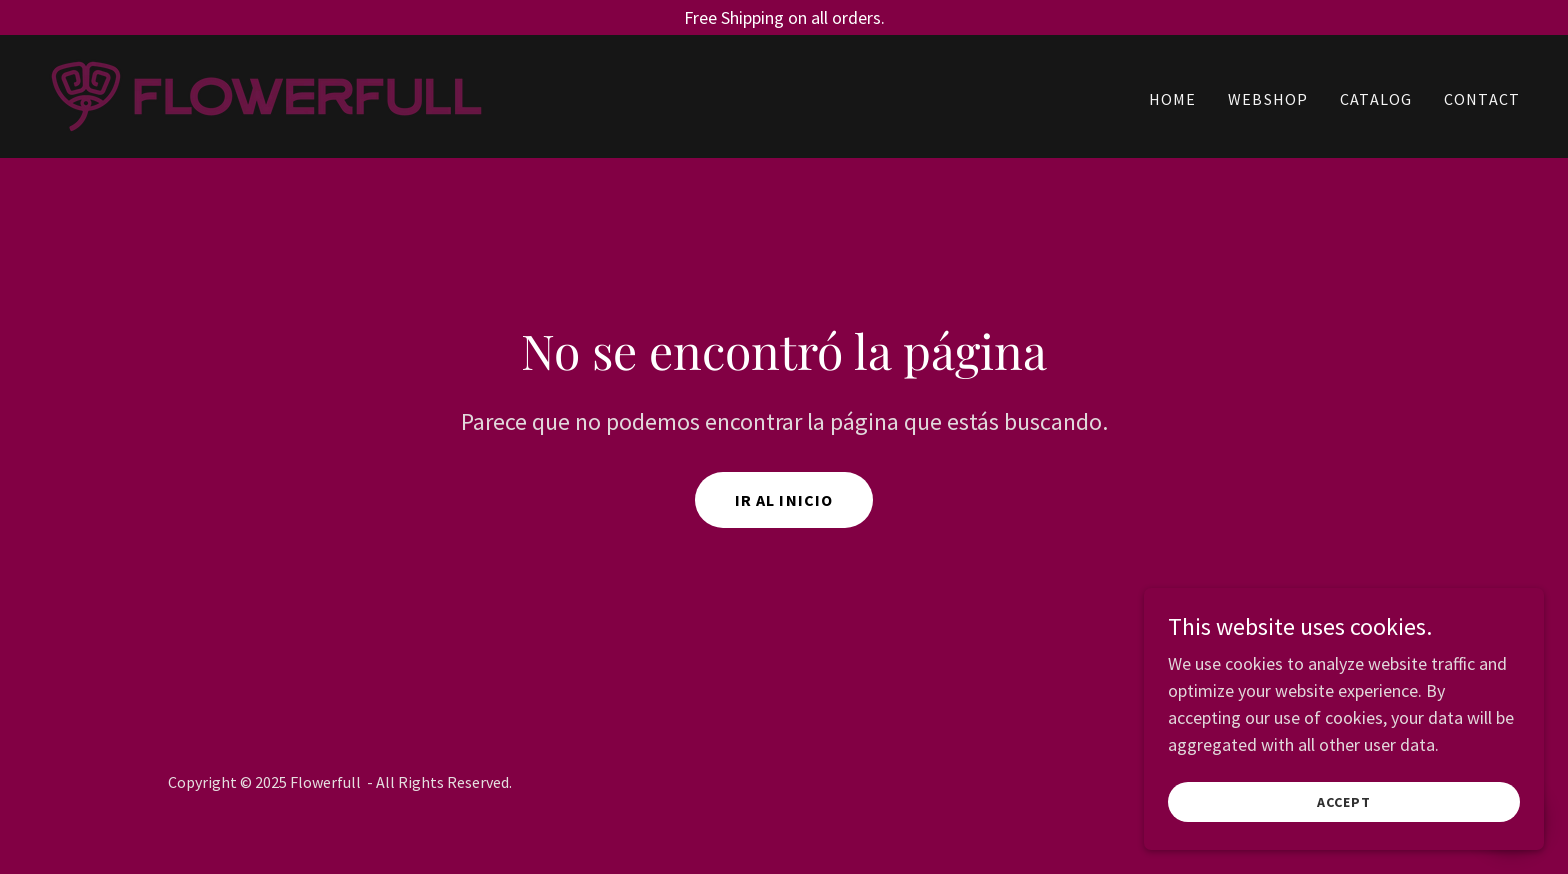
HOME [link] (1173, 99)
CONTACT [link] (1482, 99)
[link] (266, 94)
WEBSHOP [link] (1268, 99)
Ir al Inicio (784, 500)
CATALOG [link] (1376, 99)
